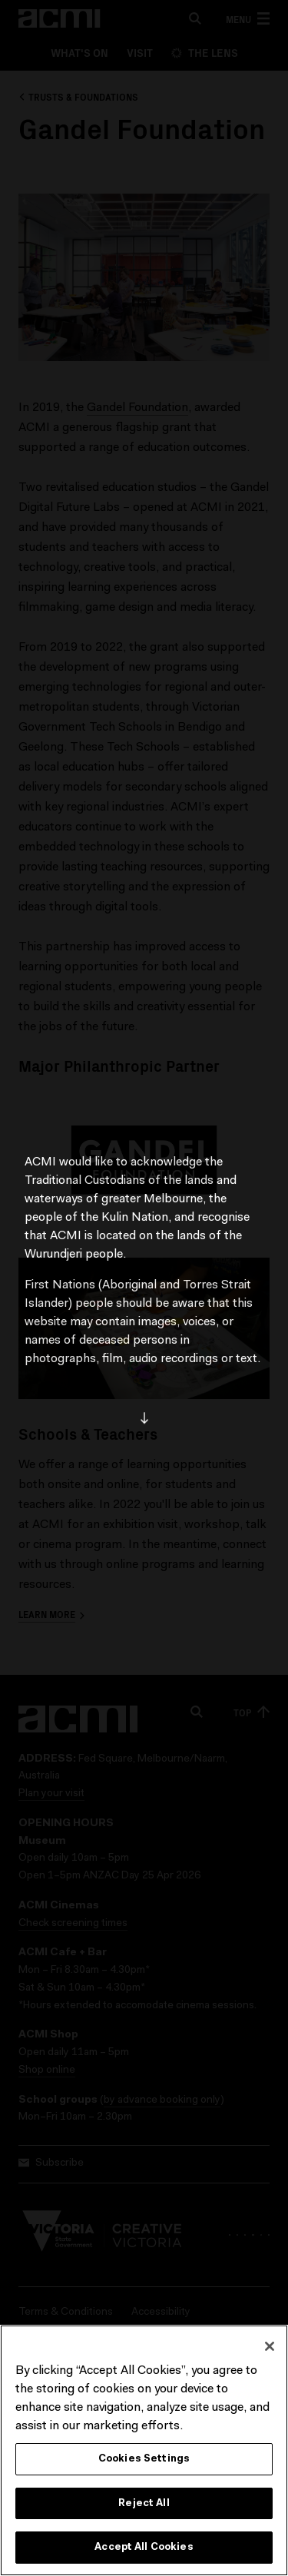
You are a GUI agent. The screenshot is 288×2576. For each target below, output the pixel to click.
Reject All (143, 2503)
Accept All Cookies (143, 2547)
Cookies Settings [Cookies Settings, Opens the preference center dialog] (144, 2459)
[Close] (269, 2346)
